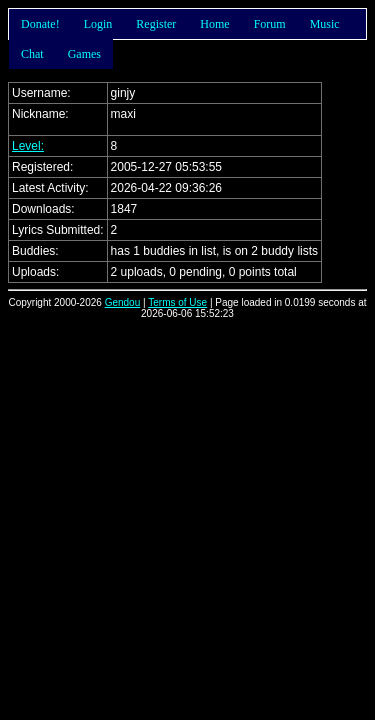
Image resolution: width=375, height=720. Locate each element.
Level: (28, 146)
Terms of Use (177, 302)
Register (156, 24)
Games (84, 54)
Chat (32, 54)
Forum (270, 24)
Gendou (123, 302)
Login (98, 24)
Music (325, 24)
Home (214, 24)
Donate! (40, 24)
